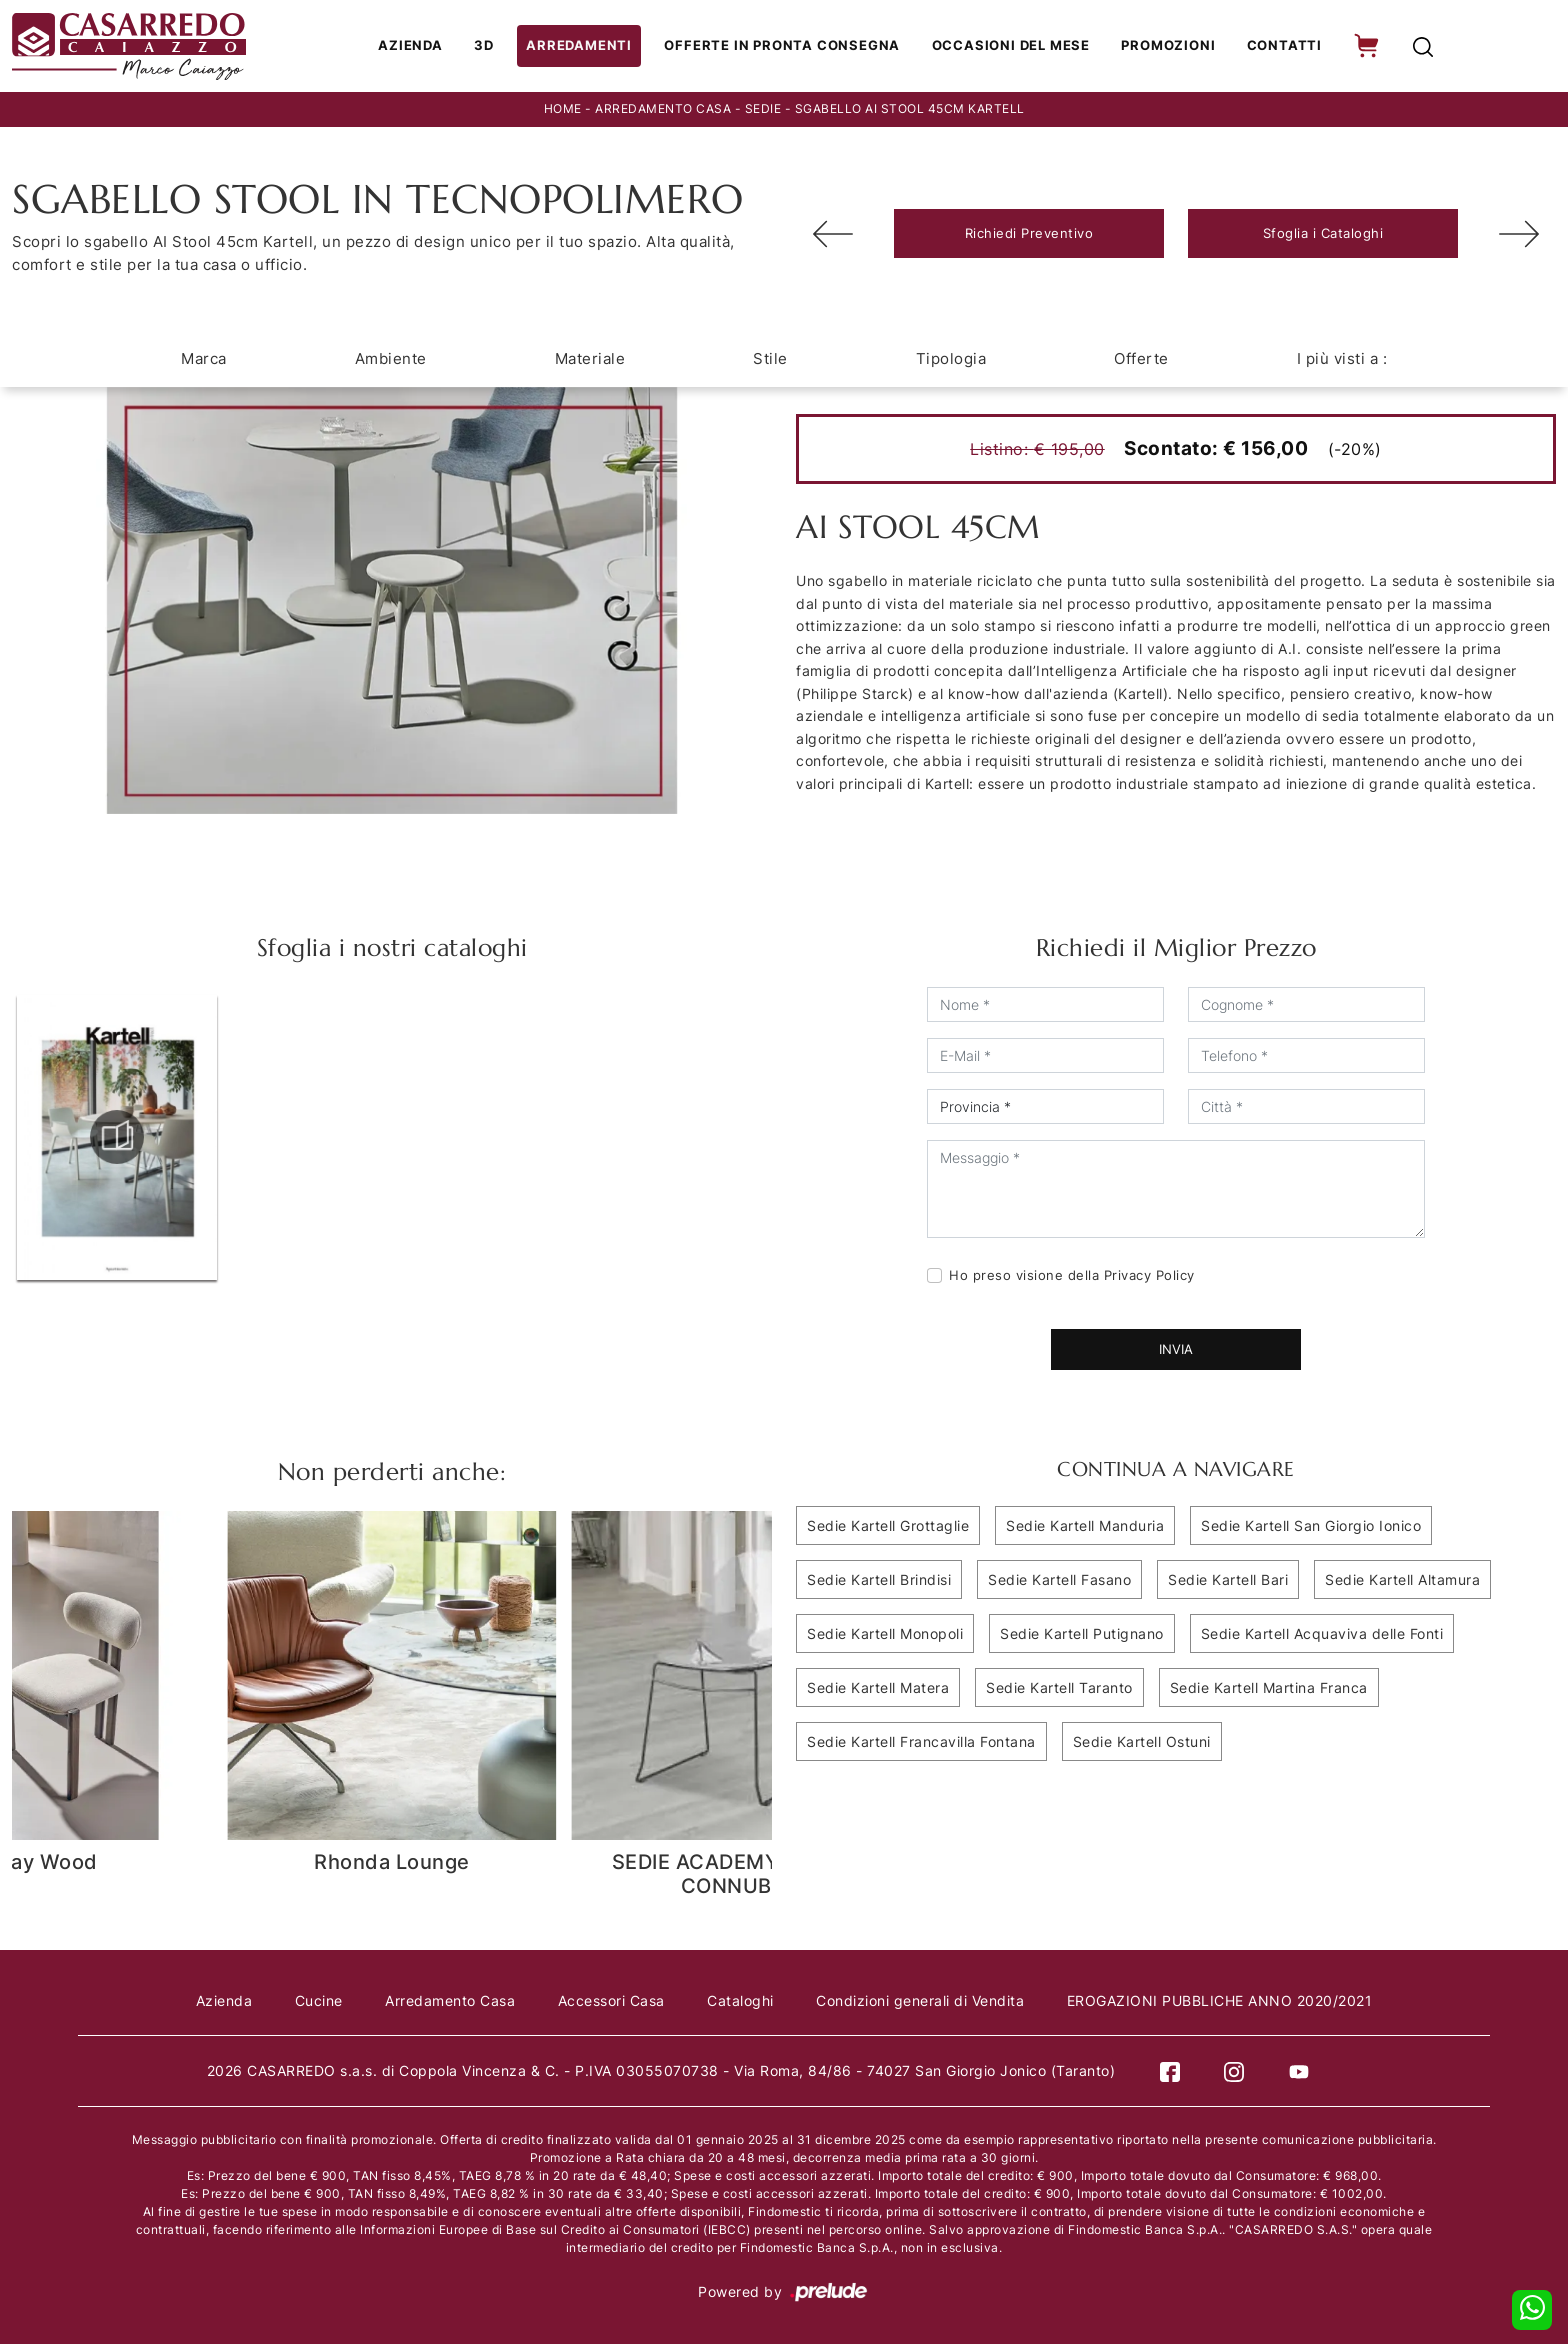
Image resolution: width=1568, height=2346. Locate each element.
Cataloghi (742, 2002)
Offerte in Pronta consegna (787, 47)
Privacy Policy (1149, 1277)
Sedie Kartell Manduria (1085, 1527)
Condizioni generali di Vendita (924, 2002)
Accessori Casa (611, 2002)
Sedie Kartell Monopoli (885, 1635)
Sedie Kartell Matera (878, 1689)
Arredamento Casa (663, 111)
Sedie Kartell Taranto (1059, 1689)
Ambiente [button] (391, 360)
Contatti (1280, 47)
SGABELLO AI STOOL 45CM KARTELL (910, 111)
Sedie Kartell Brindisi (879, 1581)
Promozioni (1167, 47)
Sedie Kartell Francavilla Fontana (921, 1743)
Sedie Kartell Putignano (1082, 1635)
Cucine (315, 2002)
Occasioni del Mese (1011, 47)
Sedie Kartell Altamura (1402, 1581)
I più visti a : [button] (1342, 360)
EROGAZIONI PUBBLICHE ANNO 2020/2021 (1226, 2002)
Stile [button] (770, 360)
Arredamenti (589, 47)
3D (496, 47)
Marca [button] (204, 360)
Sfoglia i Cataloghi (1323, 235)
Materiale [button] (590, 360)
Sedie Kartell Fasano (1059, 1581)
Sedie (763, 111)
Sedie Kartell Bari (1228, 1581)
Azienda (423, 47)
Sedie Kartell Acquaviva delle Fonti (1322, 1635)
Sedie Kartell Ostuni (1142, 1743)
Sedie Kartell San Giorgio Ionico (1311, 1527)
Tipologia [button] (951, 360)
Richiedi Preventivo (1029, 235)
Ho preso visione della (1072, 1277)
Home (563, 111)
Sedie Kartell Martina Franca (1269, 1689)
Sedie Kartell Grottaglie (888, 1527)
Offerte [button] (1141, 360)
